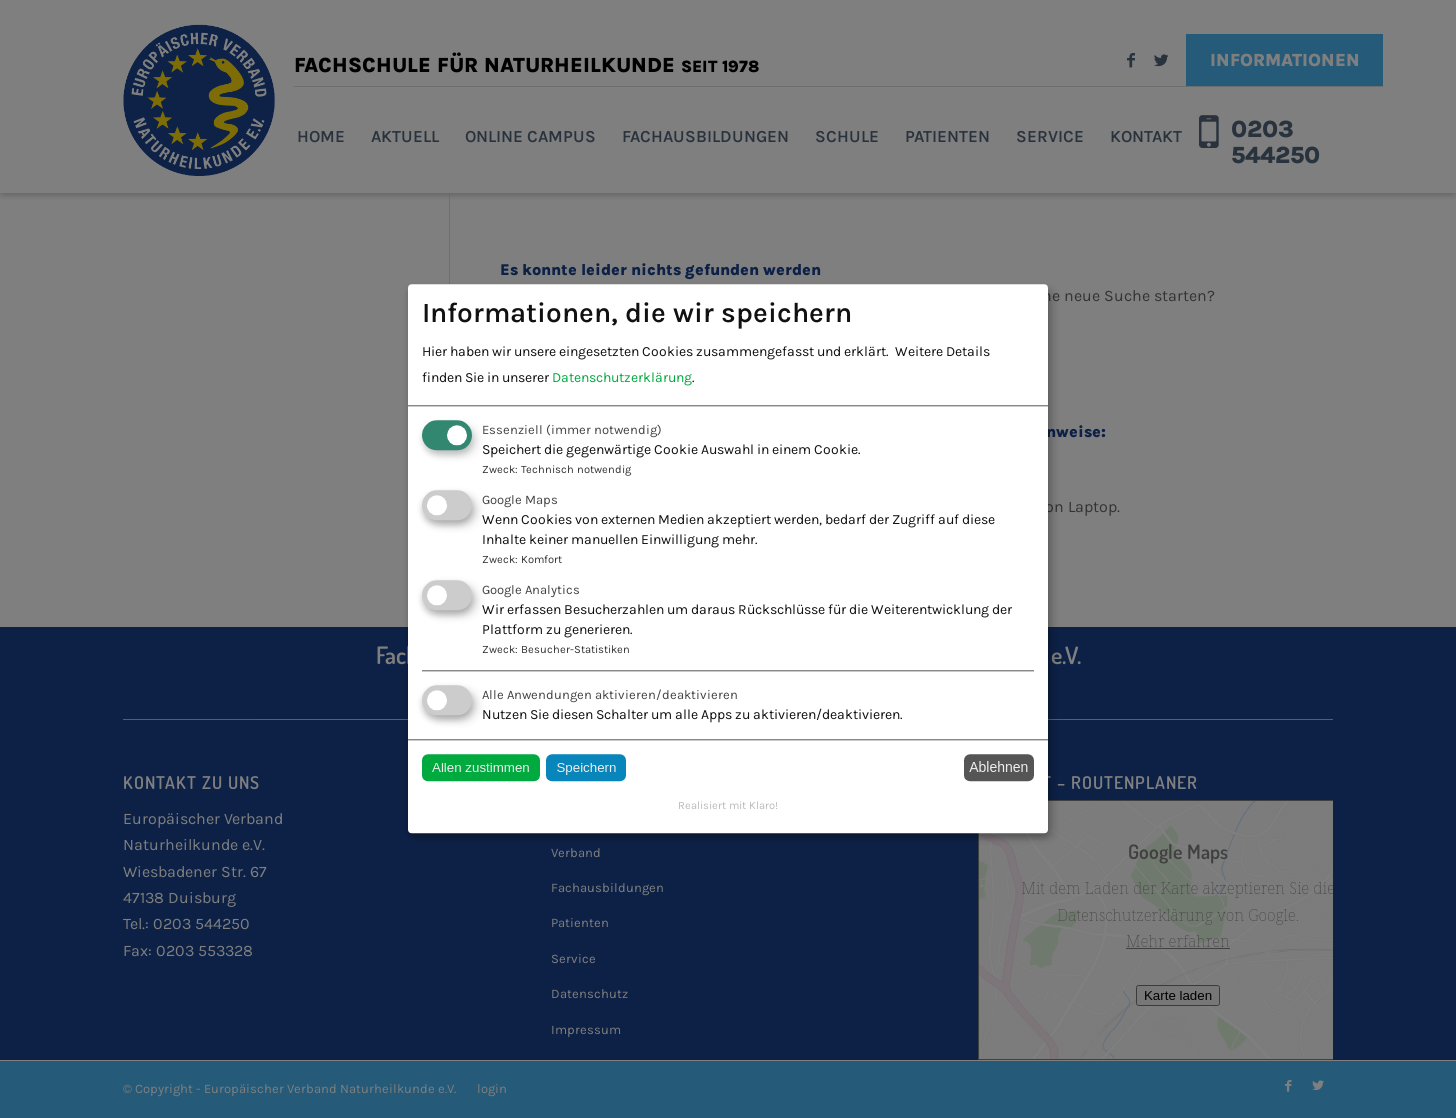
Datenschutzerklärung (622, 377)
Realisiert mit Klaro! (728, 805)
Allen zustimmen (481, 767)
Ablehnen (998, 768)
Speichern (586, 767)
